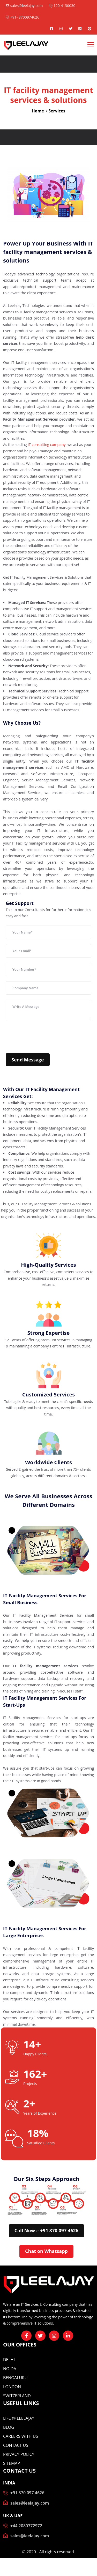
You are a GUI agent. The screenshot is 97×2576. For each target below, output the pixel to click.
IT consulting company (46, 444)
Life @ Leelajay (18, 2418)
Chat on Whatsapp (46, 2251)
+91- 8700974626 (22, 17)
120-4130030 (62, 5)
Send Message (27, 1060)
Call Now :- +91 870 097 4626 (46, 2230)
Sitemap (11, 2463)
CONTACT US (15, 2445)
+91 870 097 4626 (27, 2492)
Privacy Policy (18, 2454)
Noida (9, 2368)
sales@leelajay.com (24, 5)
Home (38, 111)
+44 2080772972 (26, 2525)
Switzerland (17, 2396)
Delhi (9, 2359)
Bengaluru (15, 2378)
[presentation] (45, 1037)
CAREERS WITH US (20, 2436)
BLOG (8, 2427)
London (12, 2387)
